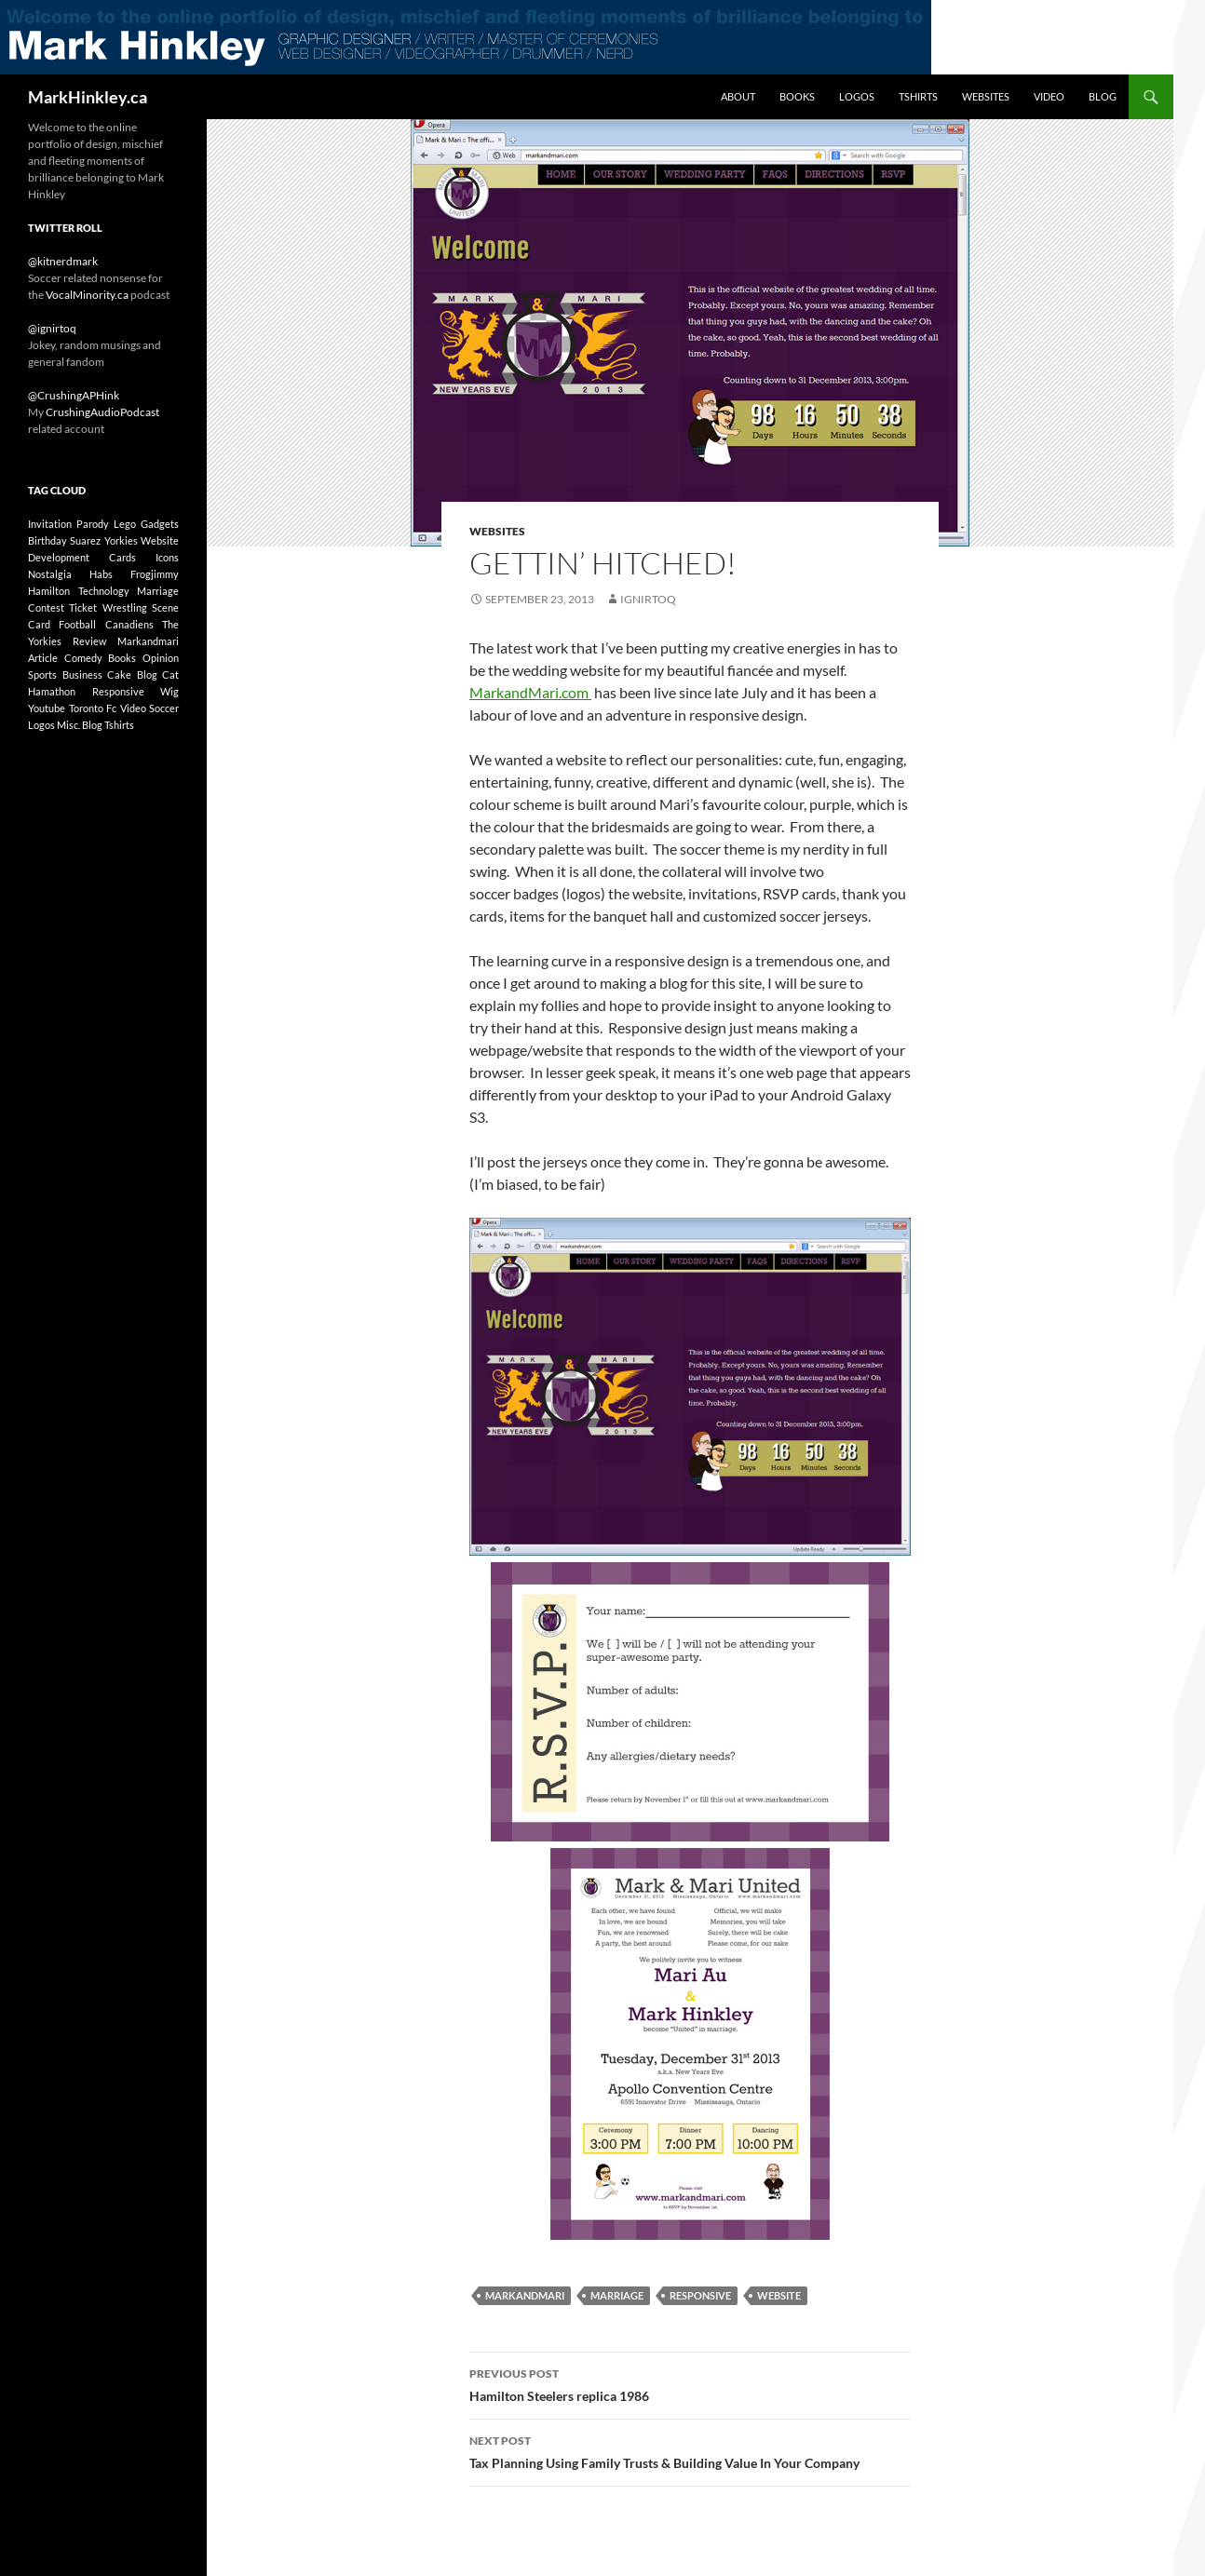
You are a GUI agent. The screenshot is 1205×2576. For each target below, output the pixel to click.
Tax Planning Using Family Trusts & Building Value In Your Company (690, 2450)
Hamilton (49, 591)
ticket (83, 607)
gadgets (160, 524)
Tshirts (918, 96)
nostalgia (50, 574)
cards (122, 557)
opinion (160, 658)
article (43, 658)
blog (147, 674)
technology (103, 591)
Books (797, 96)
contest (46, 607)
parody (92, 524)
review (89, 641)
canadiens (129, 624)
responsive (700, 2295)
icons (167, 557)
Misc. (68, 725)
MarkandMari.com (530, 692)
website (779, 2295)
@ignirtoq (52, 328)
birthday (47, 540)
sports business (65, 674)
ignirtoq (648, 599)
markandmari (524, 2295)
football (77, 624)
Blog (1103, 96)
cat (170, 674)
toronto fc (93, 708)
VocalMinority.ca (87, 295)
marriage (616, 2295)
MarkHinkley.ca (87, 97)
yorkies (121, 540)
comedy (83, 658)
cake (119, 674)
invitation (50, 524)
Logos (856, 96)
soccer (164, 708)
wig (169, 691)
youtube (46, 708)
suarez (85, 540)
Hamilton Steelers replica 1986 (690, 2383)
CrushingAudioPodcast (102, 412)
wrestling (124, 607)
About (738, 96)
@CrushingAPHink (73, 395)
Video (1049, 96)
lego (125, 524)
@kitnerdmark (63, 261)
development (58, 557)
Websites (985, 96)
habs (101, 574)
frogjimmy (154, 574)
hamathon (51, 691)
